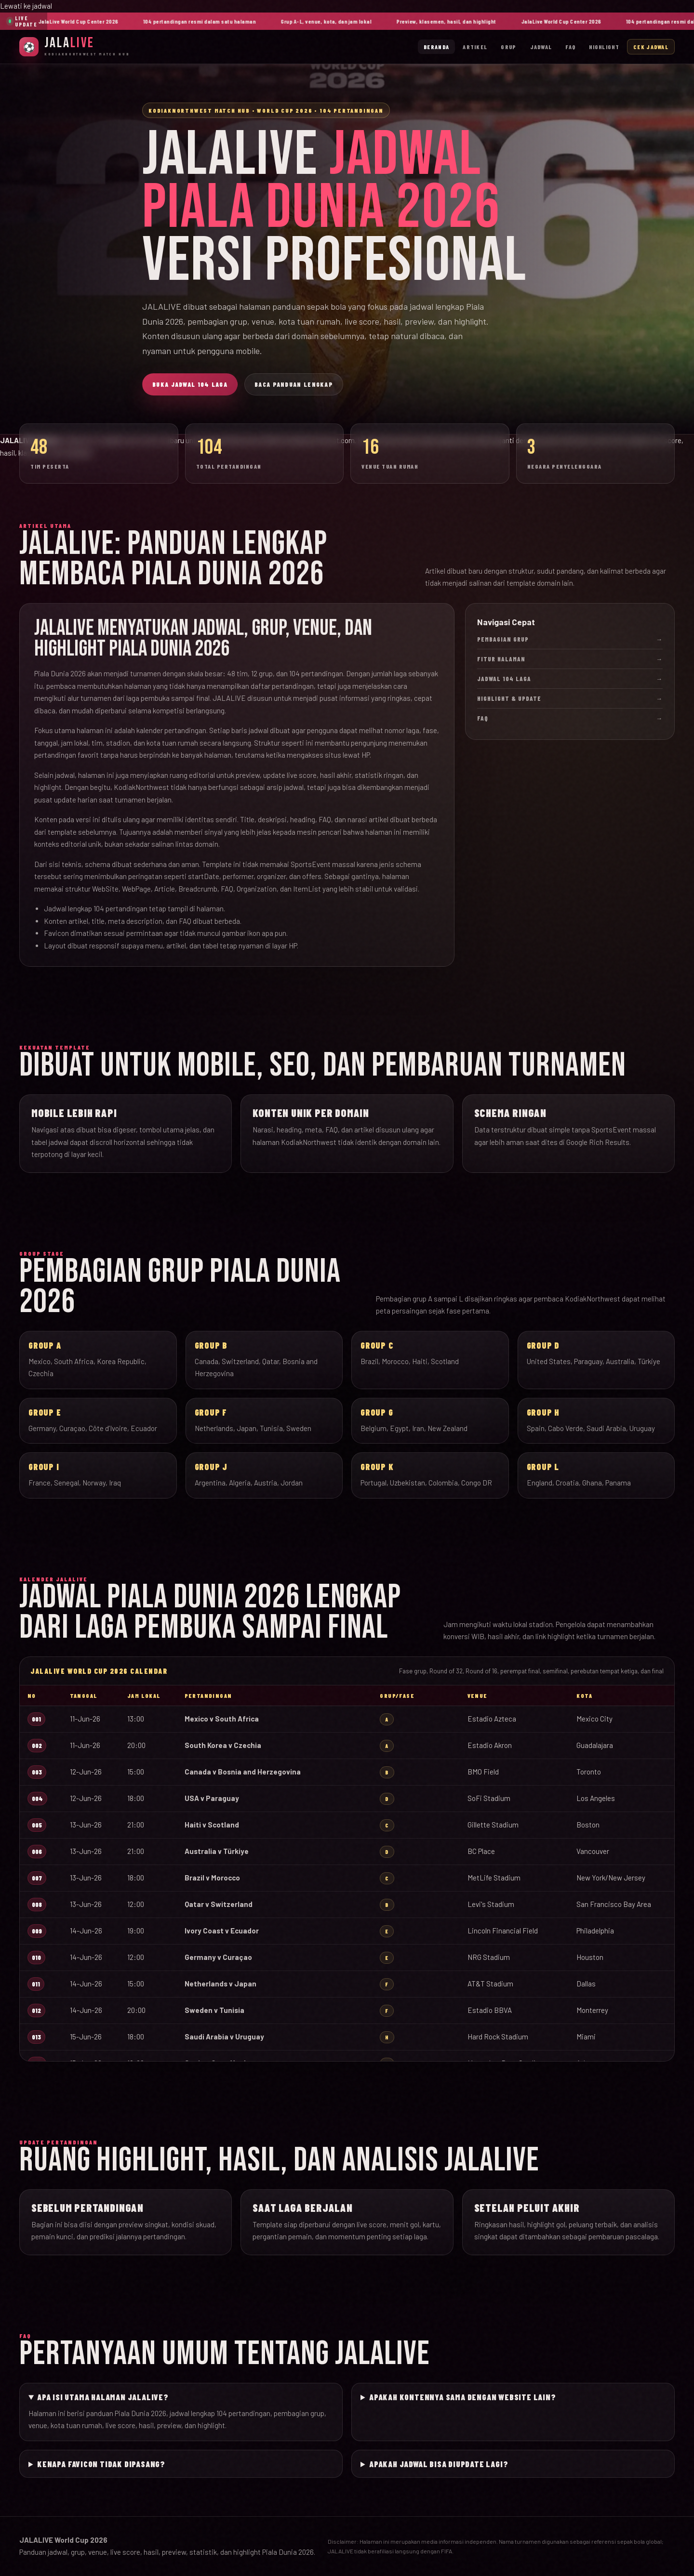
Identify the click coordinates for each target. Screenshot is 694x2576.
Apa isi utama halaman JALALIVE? (103, 2397)
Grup (508, 46)
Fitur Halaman (570, 659)
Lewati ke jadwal (26, 5)
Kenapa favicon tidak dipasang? (101, 2464)
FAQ (570, 46)
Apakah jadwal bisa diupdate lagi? (438, 2464)
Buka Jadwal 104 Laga (189, 384)
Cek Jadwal (650, 46)
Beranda (436, 46)
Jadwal (541, 46)
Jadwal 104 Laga (570, 679)
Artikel (475, 46)
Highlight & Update (570, 698)
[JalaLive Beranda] (74, 46)
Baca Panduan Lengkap (293, 384)
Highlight (604, 46)
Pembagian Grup (570, 639)
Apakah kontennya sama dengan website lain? (462, 2397)
